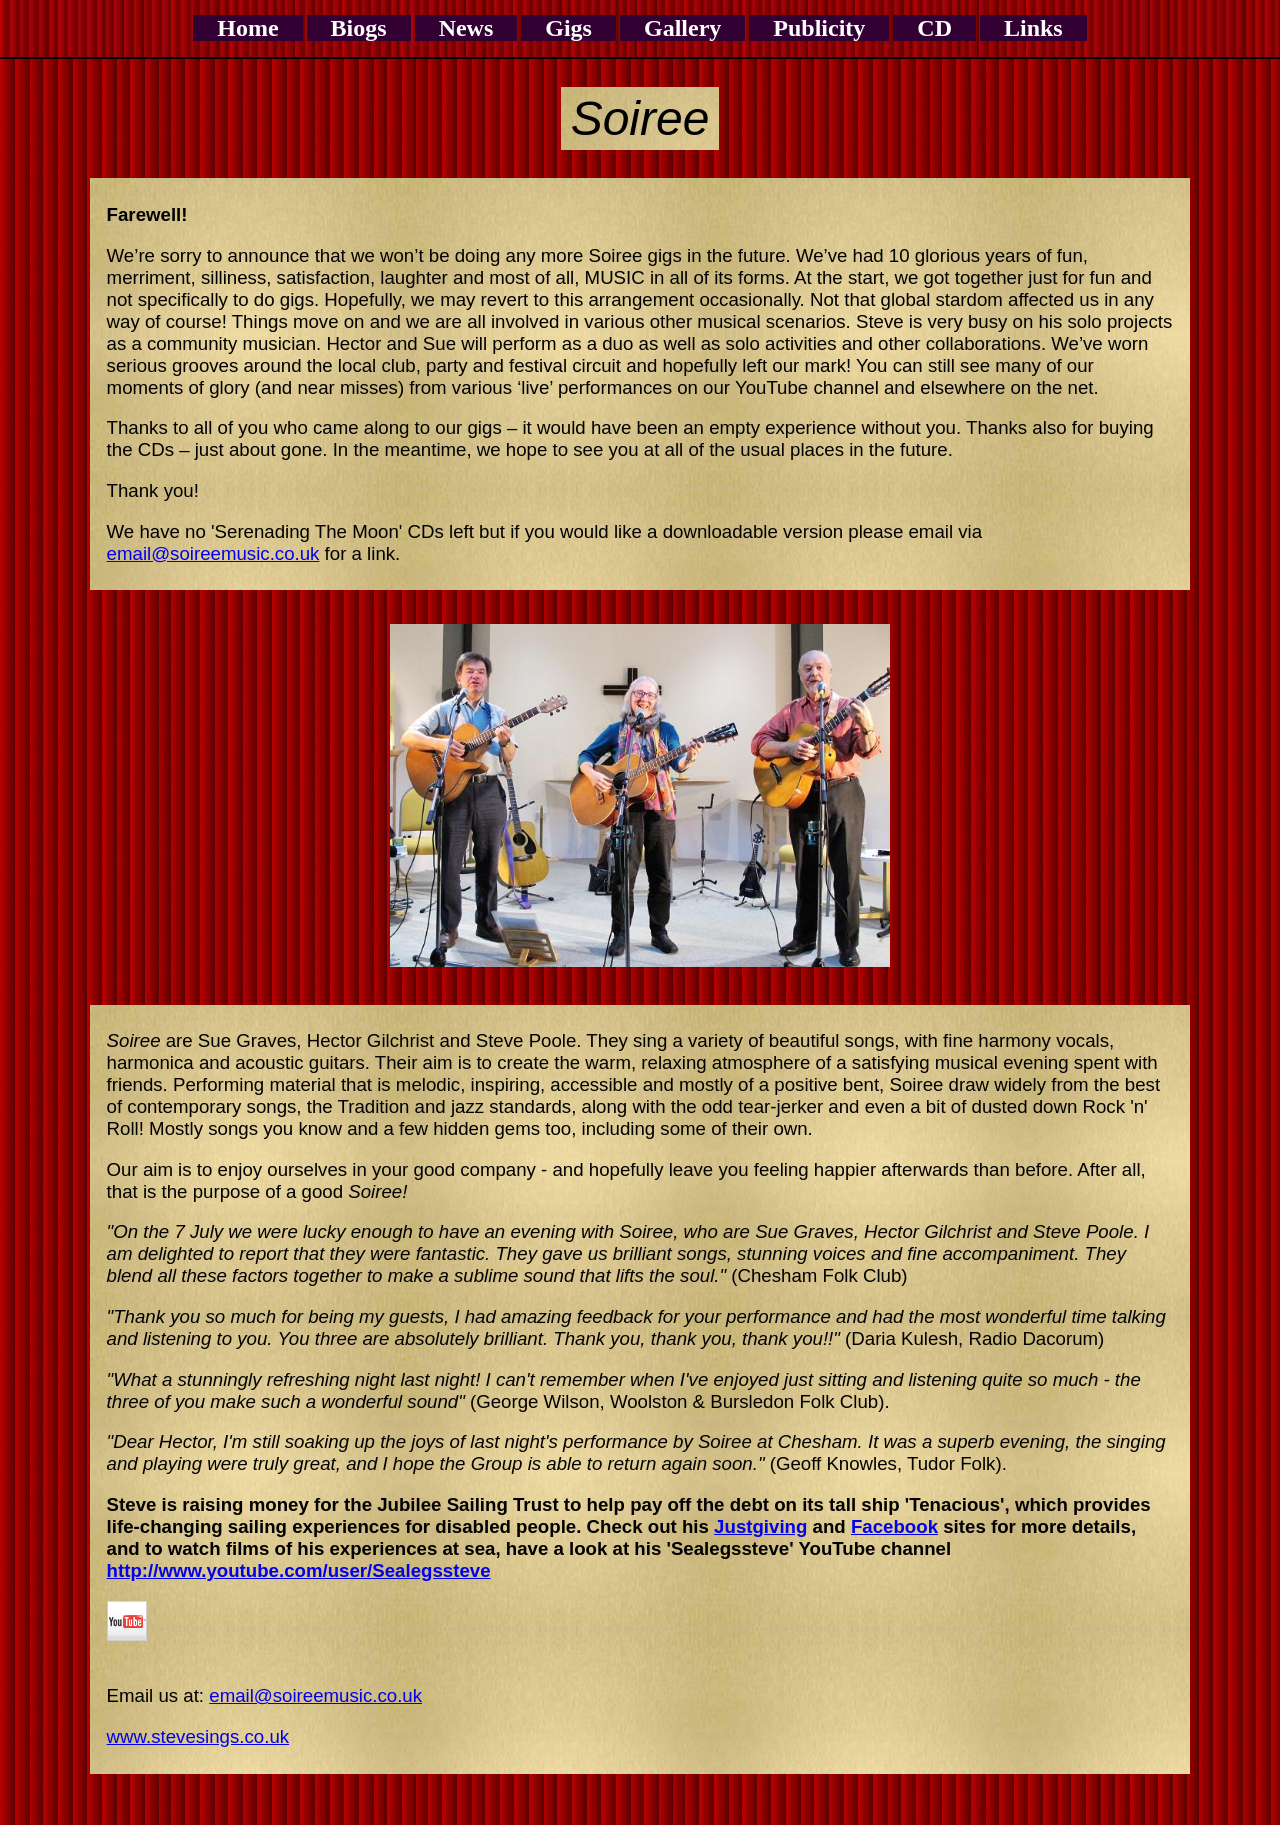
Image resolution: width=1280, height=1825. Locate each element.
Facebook (894, 1526)
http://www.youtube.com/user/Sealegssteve (299, 1570)
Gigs (568, 28)
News (466, 28)
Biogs (359, 28)
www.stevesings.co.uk (198, 1736)
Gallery (682, 28)
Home (247, 28)
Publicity (819, 28)
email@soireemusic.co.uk (213, 553)
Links (1033, 28)
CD (934, 28)
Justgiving (760, 1526)
